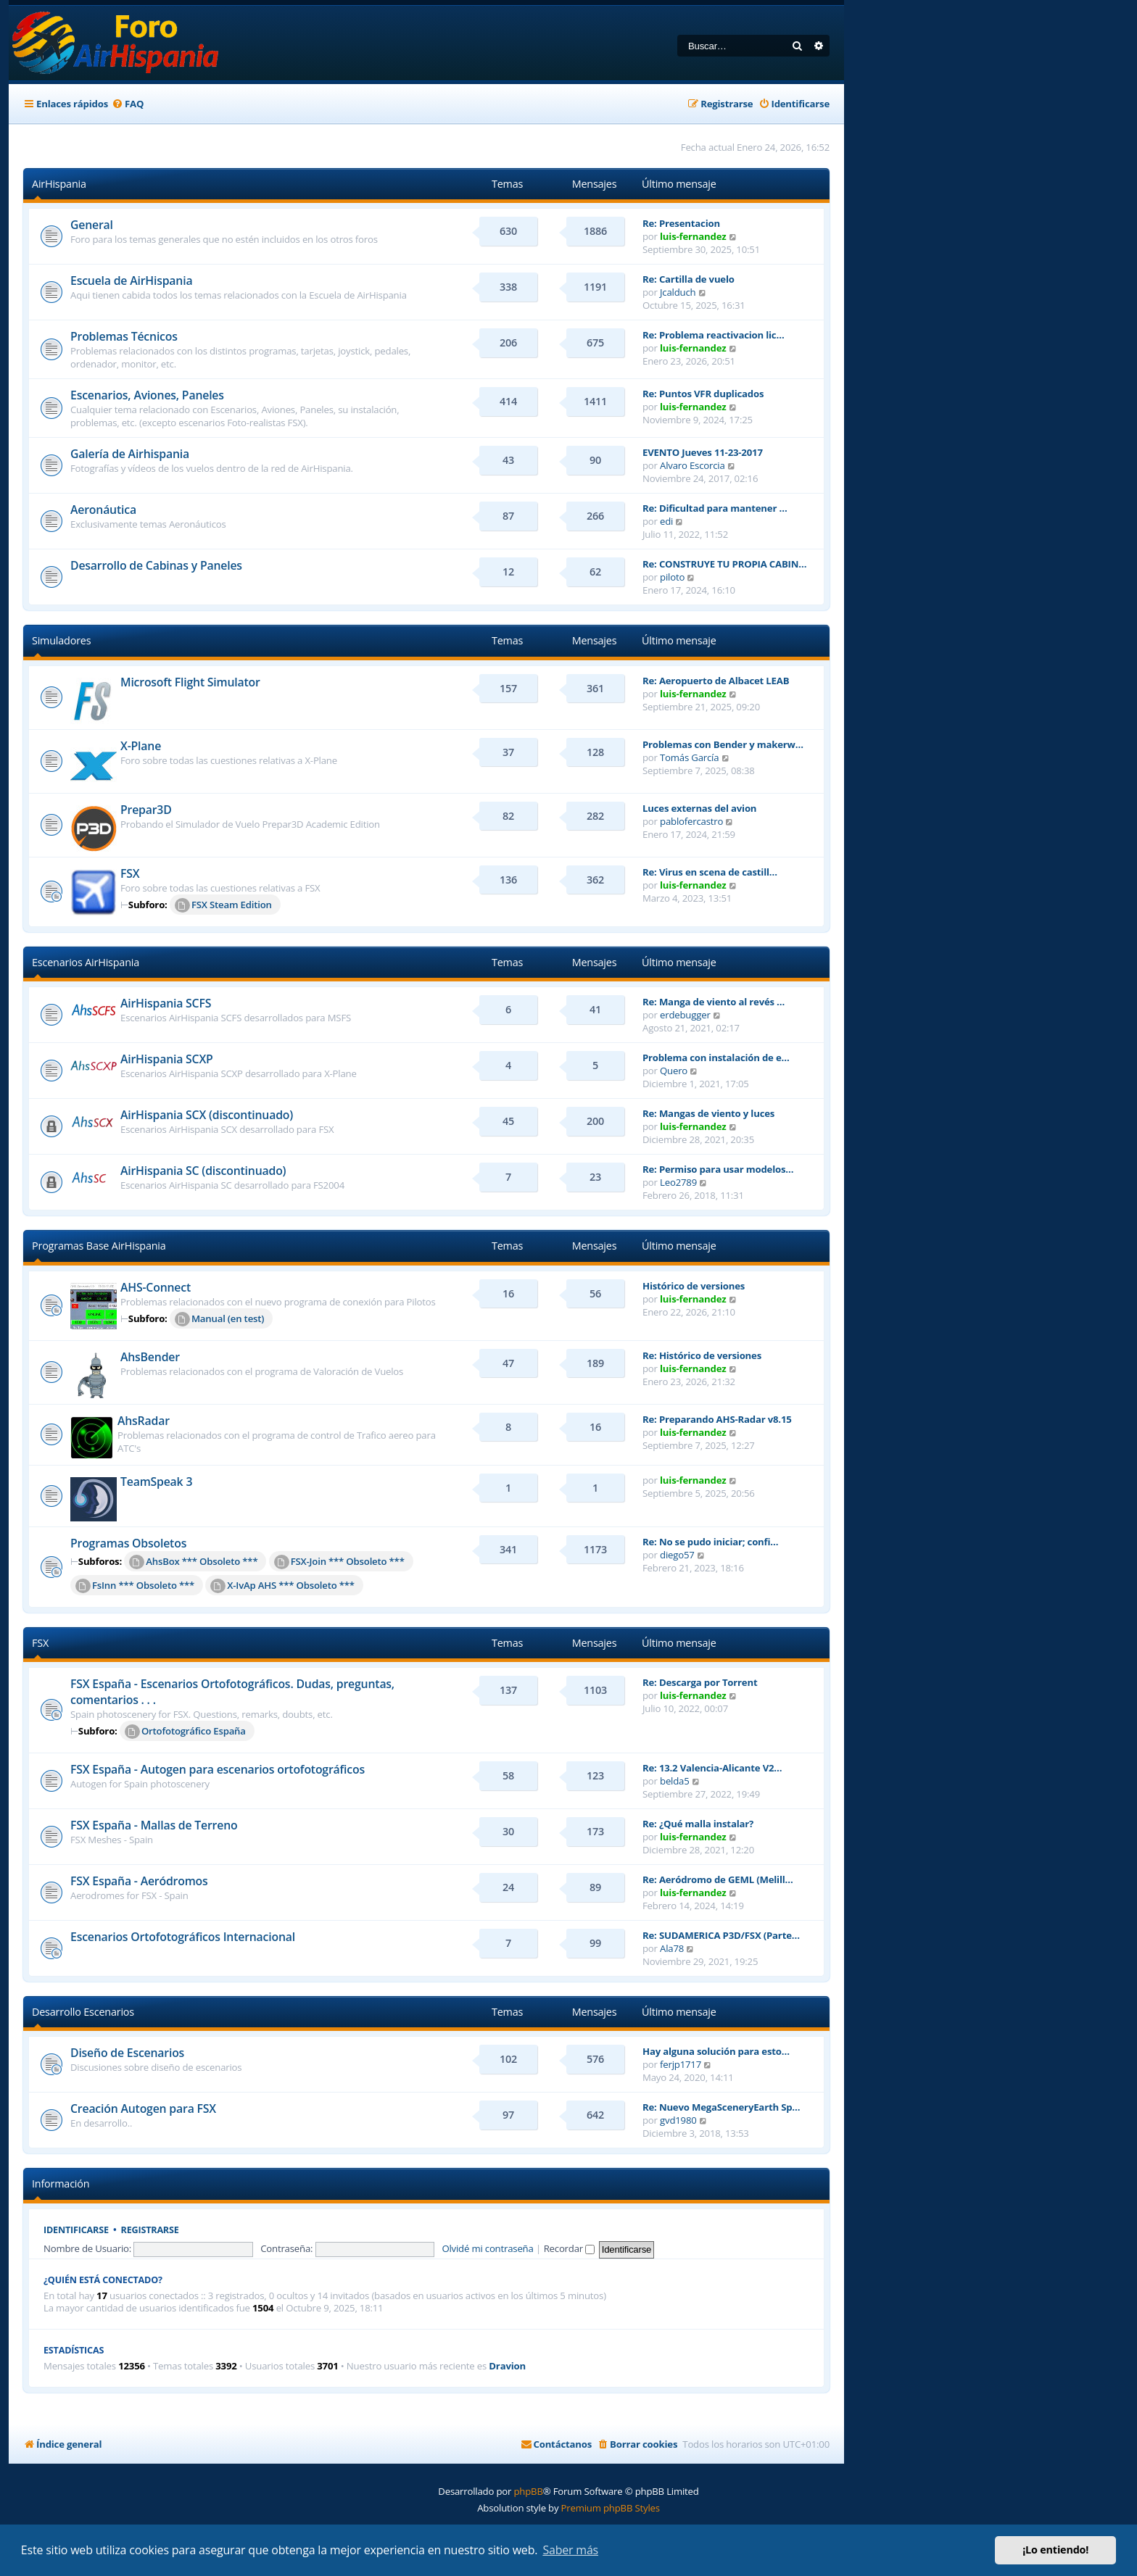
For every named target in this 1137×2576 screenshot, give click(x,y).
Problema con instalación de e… (716, 1057)
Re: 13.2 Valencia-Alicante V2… (712, 1767)
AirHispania (59, 184)
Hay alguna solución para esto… (716, 2051)
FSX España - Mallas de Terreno (153, 1825)
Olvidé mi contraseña (487, 2248)
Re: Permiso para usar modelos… (717, 1169)
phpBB (527, 2491)
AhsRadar (143, 1421)
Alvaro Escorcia (692, 465)
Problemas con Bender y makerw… (722, 744)
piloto (672, 576)
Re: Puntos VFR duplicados (703, 393)
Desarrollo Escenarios (83, 2012)
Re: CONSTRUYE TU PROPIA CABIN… (724, 563)
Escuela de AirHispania (131, 280)
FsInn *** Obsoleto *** (134, 1586)
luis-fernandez (693, 236)
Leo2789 (678, 1182)
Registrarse (150, 2230)
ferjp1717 (680, 2064)
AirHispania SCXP (166, 1059)
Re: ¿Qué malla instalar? (697, 1823)
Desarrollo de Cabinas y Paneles (156, 565)
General (91, 225)
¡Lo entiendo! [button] (1055, 2549)
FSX (129, 873)
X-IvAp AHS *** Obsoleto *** (282, 1586)
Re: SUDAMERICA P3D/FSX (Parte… (721, 1935)
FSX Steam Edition (223, 905)
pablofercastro (691, 821)
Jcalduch (677, 292)
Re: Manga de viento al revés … (713, 1001)
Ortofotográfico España (185, 1731)
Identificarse (76, 2230)
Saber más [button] (570, 2550)
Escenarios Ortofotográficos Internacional (182, 1937)
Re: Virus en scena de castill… (709, 871)
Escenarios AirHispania (85, 962)
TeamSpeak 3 (156, 1481)
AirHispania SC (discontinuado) (203, 1171)
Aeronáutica (103, 510)
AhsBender (150, 1357)
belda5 (675, 1780)
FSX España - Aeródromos (139, 1881)
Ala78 (672, 1948)
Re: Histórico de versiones (701, 1355)
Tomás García (689, 757)
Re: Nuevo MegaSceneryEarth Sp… (721, 2107)
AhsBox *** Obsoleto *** (193, 1562)
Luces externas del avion (699, 808)
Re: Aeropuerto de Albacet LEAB (715, 680)
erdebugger (685, 1014)
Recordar (569, 2248)
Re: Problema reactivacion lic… (713, 334)
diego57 (677, 1554)
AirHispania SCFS (165, 1003)
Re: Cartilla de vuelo (688, 279)
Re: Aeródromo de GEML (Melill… (717, 1879)
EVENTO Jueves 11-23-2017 (702, 452)
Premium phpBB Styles (610, 2507)
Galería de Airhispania (129, 454)
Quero (673, 1070)
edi (666, 521)
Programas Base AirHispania (99, 1245)
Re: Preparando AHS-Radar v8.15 (717, 1419)
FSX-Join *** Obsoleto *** (339, 1562)
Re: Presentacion (681, 223)
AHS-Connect (155, 1287)
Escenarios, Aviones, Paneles (147, 395)
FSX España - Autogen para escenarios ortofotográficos (217, 1769)
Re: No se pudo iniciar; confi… (710, 1541)
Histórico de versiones (693, 1285)
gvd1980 (678, 2120)
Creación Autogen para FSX (143, 2108)
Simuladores (61, 640)
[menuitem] (128, 104)
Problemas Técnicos (124, 336)
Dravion (507, 2366)
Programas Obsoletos (128, 1543)
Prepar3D (146, 810)
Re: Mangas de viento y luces (708, 1113)
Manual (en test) (219, 1319)
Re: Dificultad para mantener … (714, 508)
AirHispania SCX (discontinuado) (206, 1115)
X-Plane (140, 746)
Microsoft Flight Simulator (190, 682)
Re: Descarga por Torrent (699, 1682)
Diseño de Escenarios (127, 2053)
